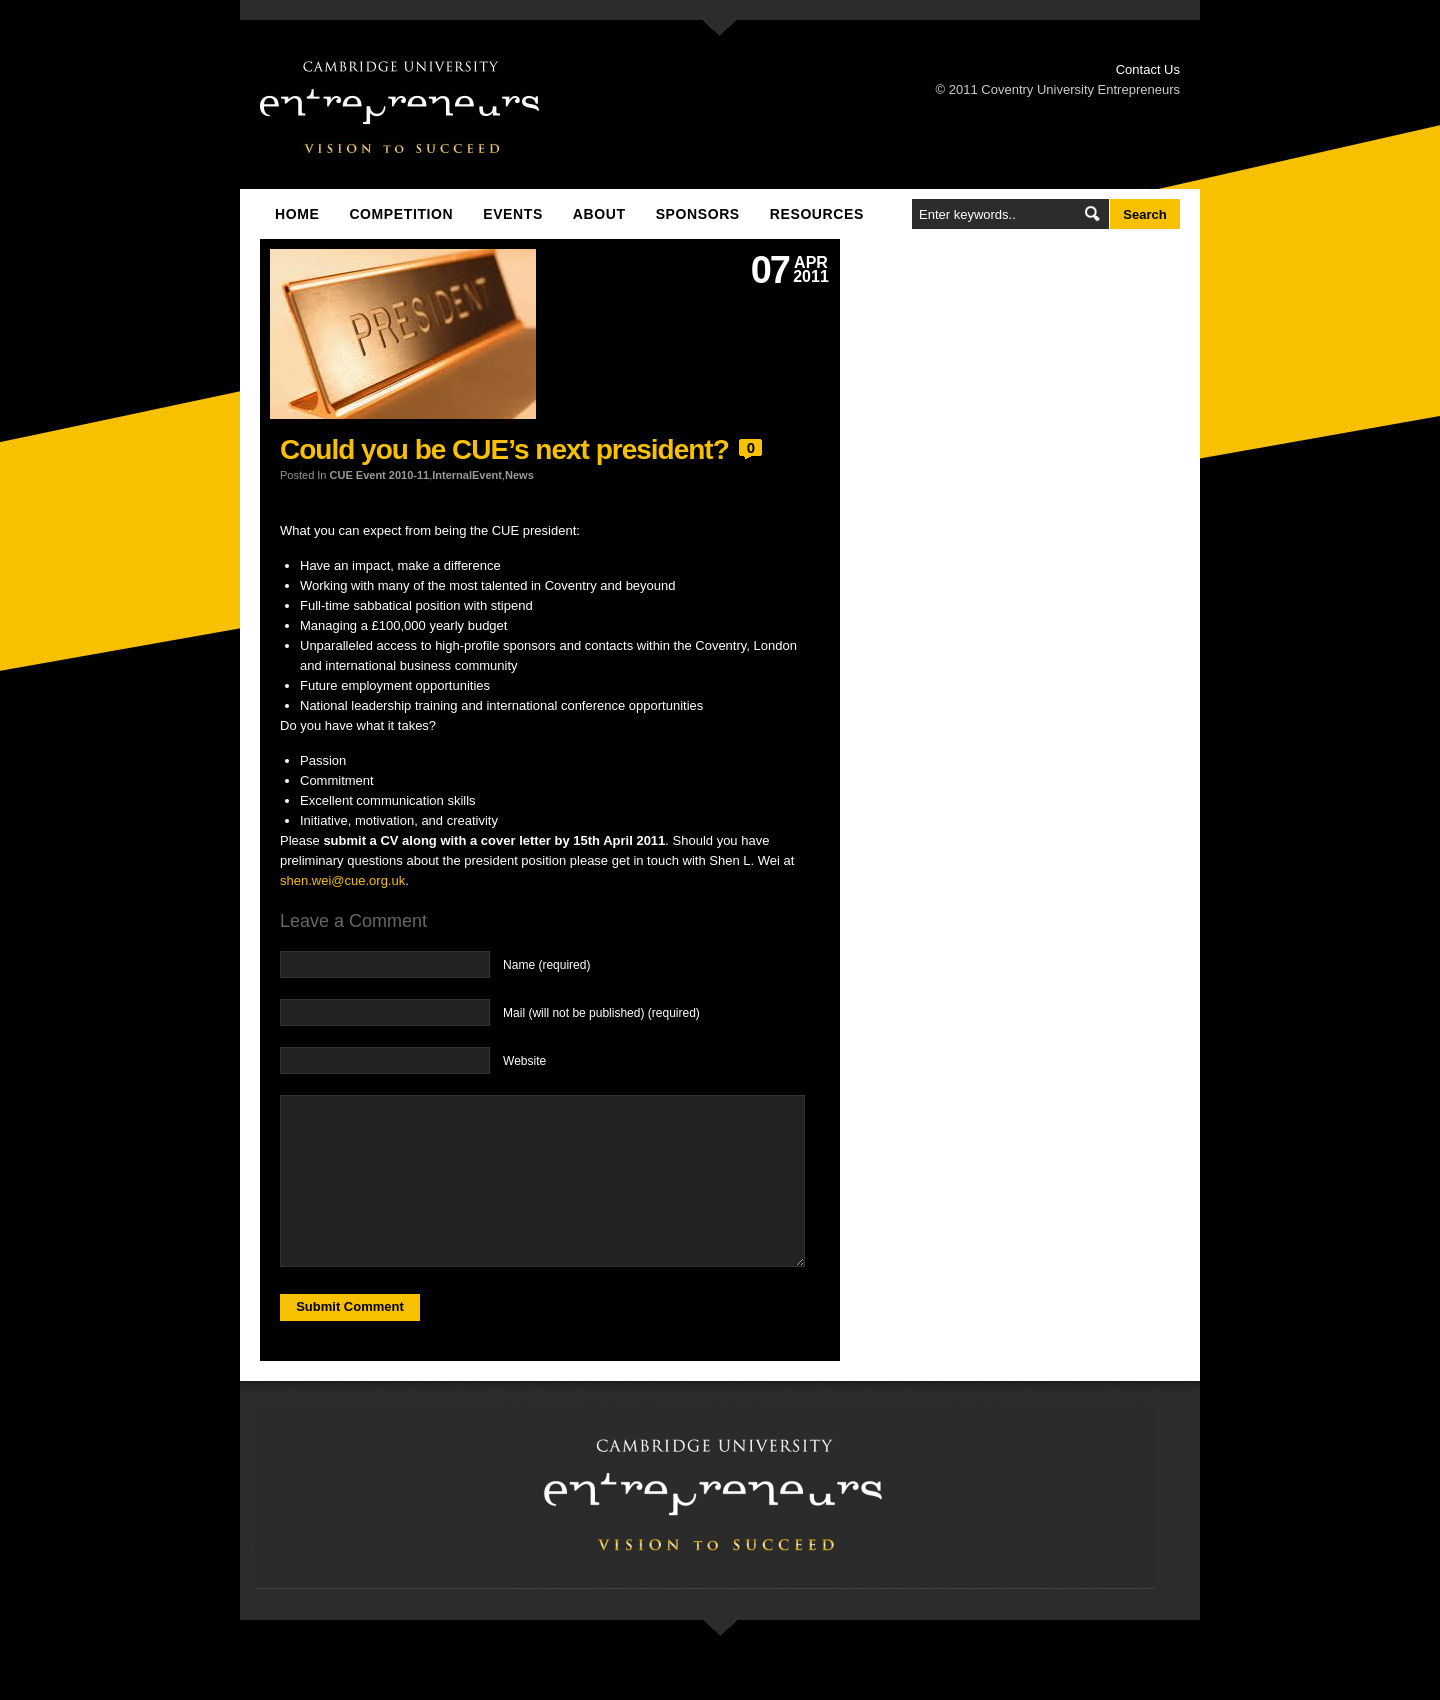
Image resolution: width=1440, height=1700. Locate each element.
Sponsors (698, 214)
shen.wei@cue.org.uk (342, 880)
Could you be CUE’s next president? (504, 449)
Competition (401, 214)
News (519, 475)
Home (297, 214)
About (599, 214)
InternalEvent (467, 475)
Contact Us (1148, 69)
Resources (817, 214)
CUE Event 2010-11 (380, 475)
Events (513, 214)
